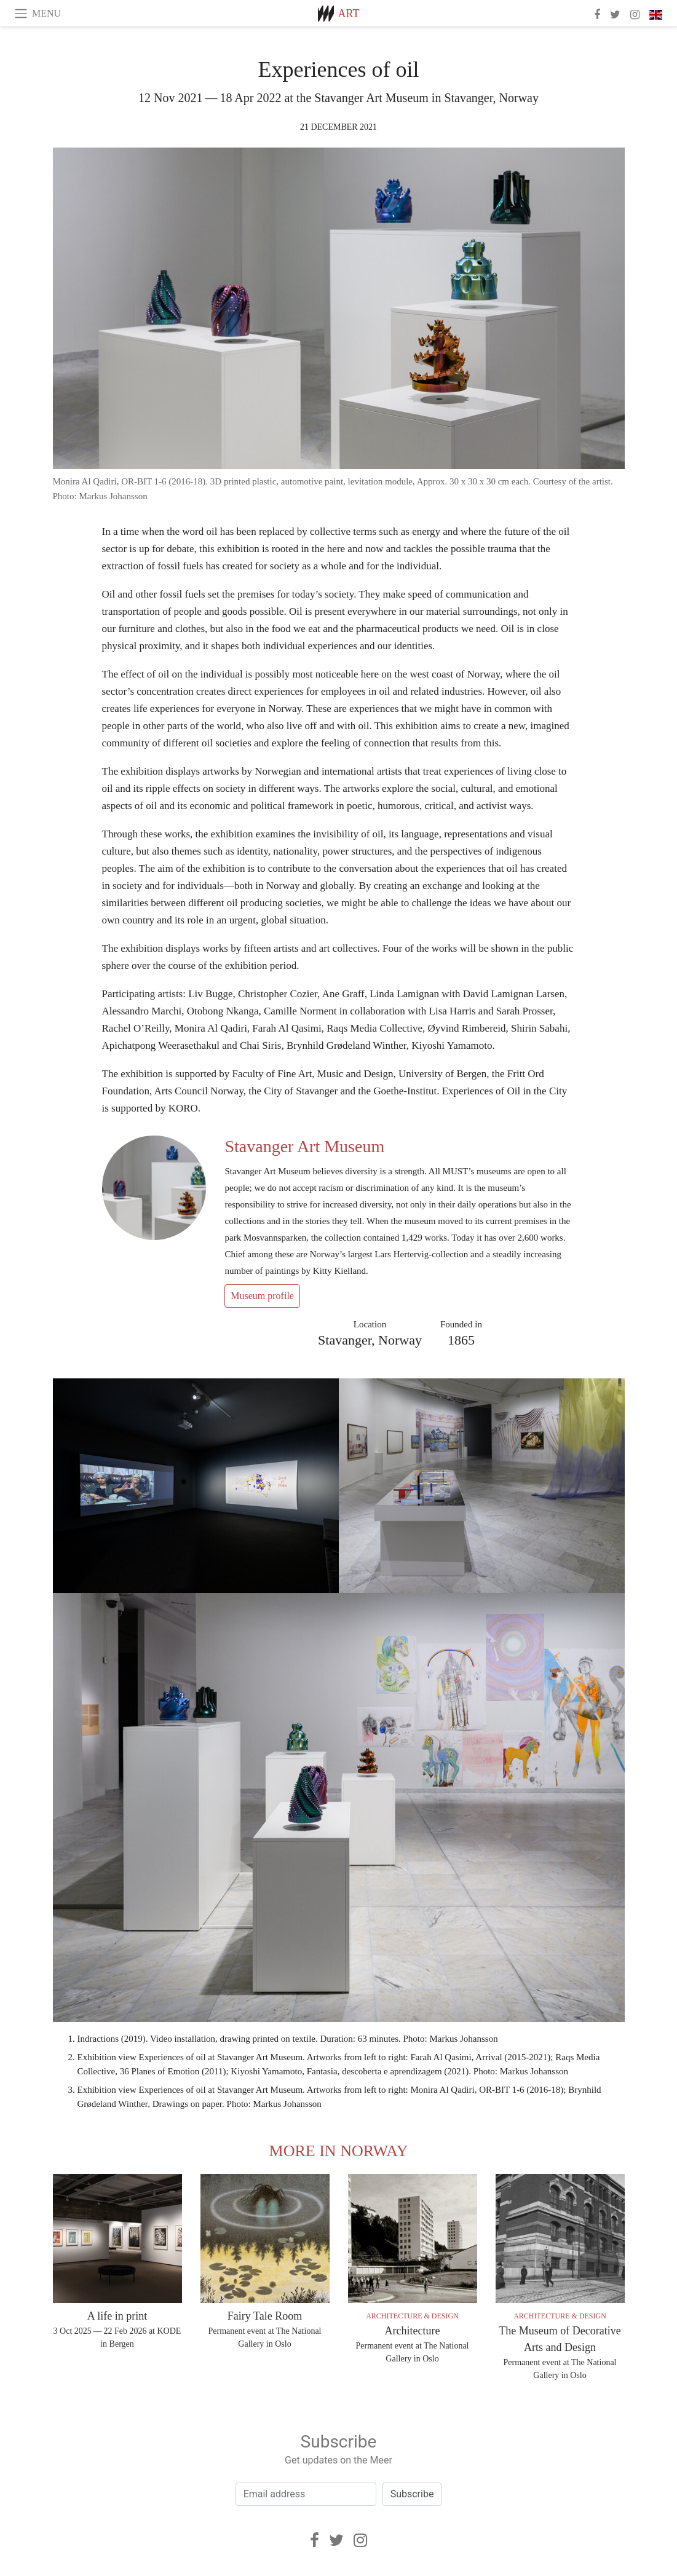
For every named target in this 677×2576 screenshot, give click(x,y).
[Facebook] (314, 2540)
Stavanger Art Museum (304, 1146)
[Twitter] (336, 2540)
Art (349, 13)
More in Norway (338, 2151)
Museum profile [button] (262, 1295)
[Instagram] (360, 2540)
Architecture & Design (412, 2316)
